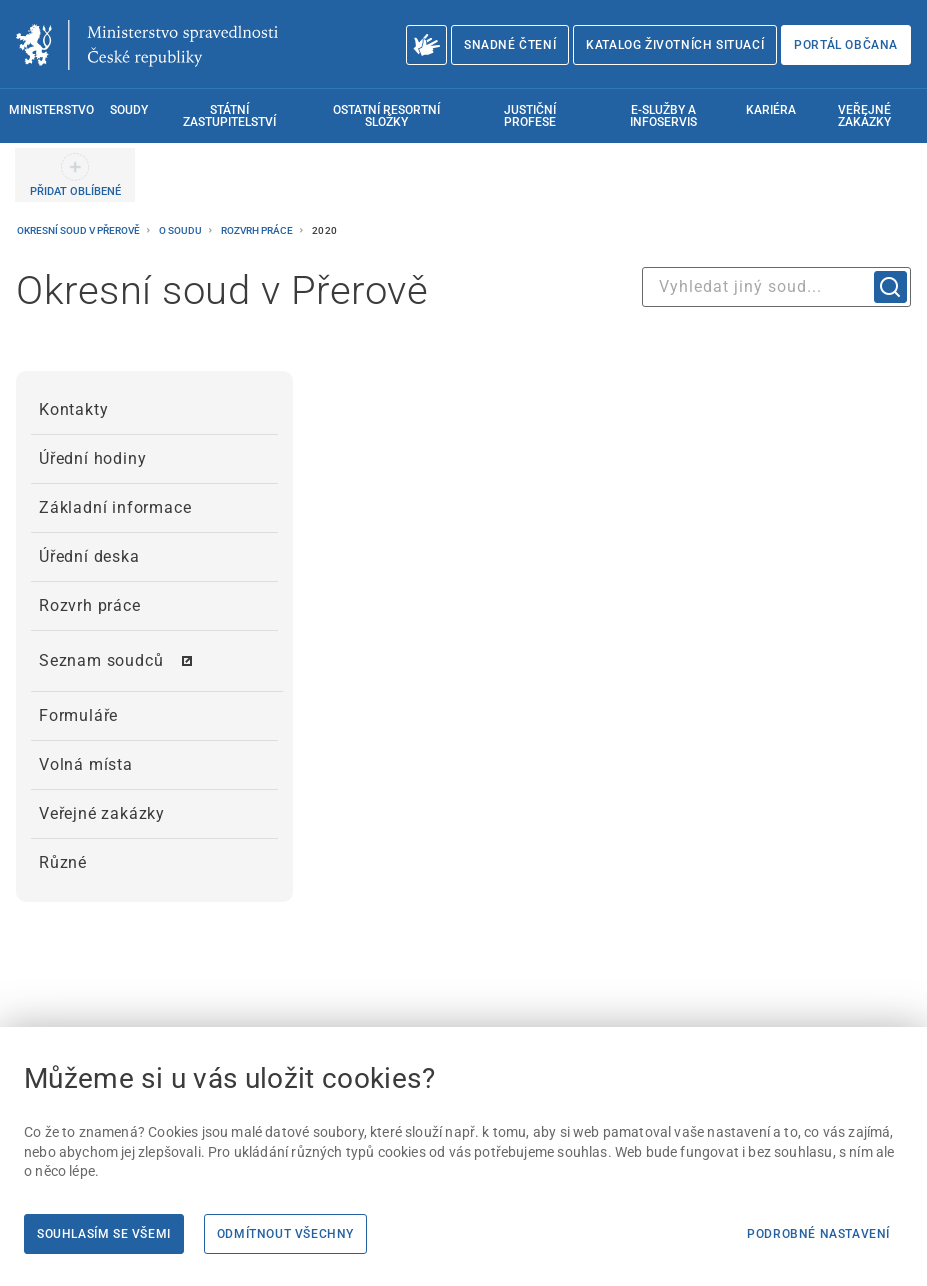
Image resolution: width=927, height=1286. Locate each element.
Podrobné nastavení (818, 1234)
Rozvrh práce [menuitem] (90, 605)
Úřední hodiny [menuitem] (92, 458)
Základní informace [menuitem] (115, 507)
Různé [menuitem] (63, 862)
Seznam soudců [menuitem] (101, 660)
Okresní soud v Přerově (79, 230)
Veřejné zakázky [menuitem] (864, 116)
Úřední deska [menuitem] (89, 556)
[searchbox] (776, 287)
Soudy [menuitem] (129, 110)
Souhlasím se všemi (104, 1234)
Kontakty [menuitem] (73, 409)
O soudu (181, 230)
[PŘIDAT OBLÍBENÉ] (75, 175)
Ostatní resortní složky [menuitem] (386, 116)
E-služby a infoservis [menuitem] (663, 116)
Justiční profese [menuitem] (530, 116)
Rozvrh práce (258, 230)
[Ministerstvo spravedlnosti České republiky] (147, 45)
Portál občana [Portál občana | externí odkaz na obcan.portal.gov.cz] (846, 45)
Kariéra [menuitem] (771, 110)
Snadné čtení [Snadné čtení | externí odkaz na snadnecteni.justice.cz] (510, 45)
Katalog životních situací (675, 45)
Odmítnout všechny (285, 1234)
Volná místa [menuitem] (86, 764)
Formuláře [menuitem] (78, 715)
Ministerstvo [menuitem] (51, 110)
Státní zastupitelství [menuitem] (229, 116)
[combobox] (776, 287)
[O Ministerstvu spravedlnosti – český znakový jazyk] (426, 45)
